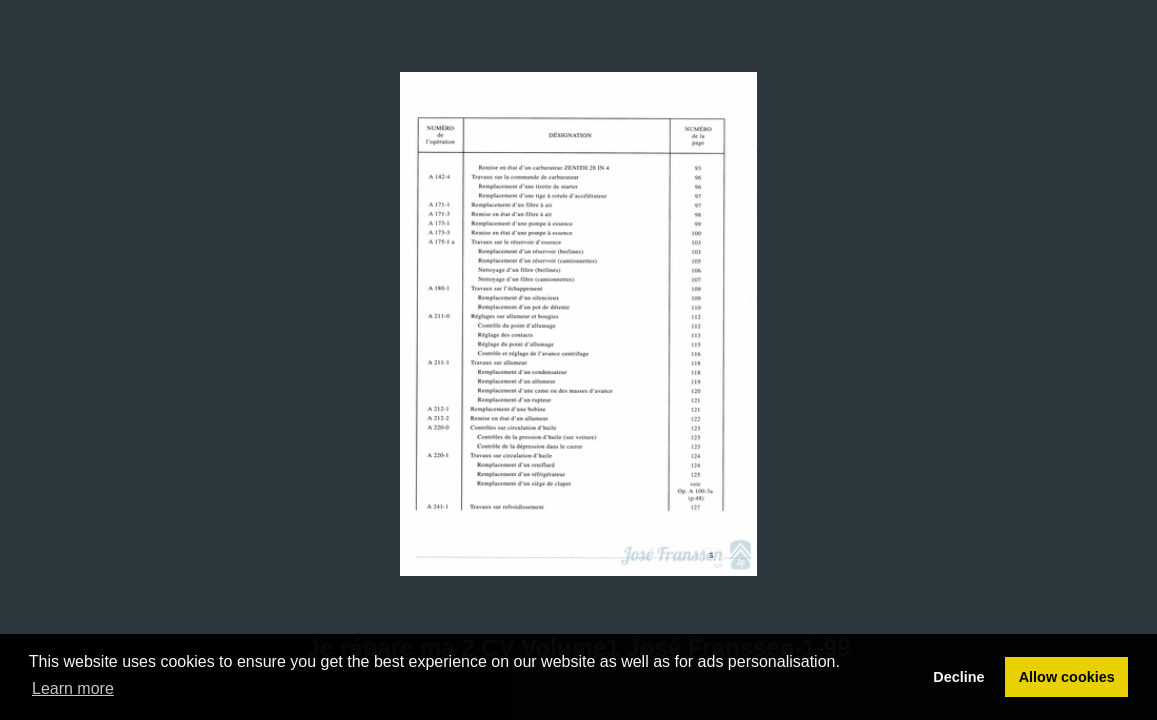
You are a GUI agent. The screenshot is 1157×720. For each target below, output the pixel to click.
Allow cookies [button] (1067, 677)
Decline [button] (958, 677)
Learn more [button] (73, 688)
